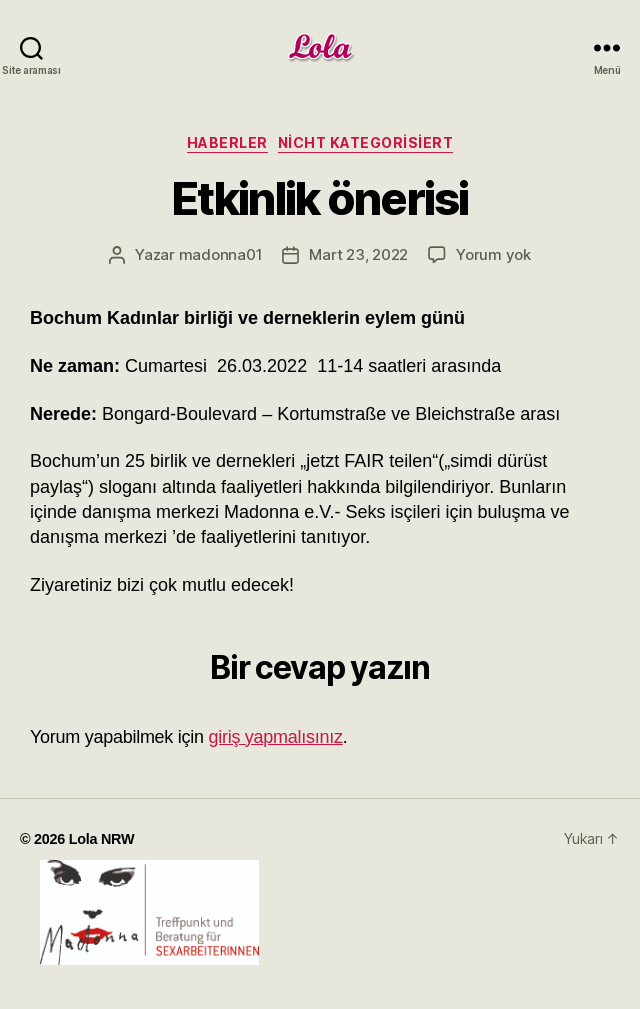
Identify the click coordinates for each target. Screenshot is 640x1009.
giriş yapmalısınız (275, 737)
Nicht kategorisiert (366, 142)
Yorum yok (493, 254)
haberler (227, 142)
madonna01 (221, 254)
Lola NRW (102, 839)
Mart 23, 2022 (358, 254)
